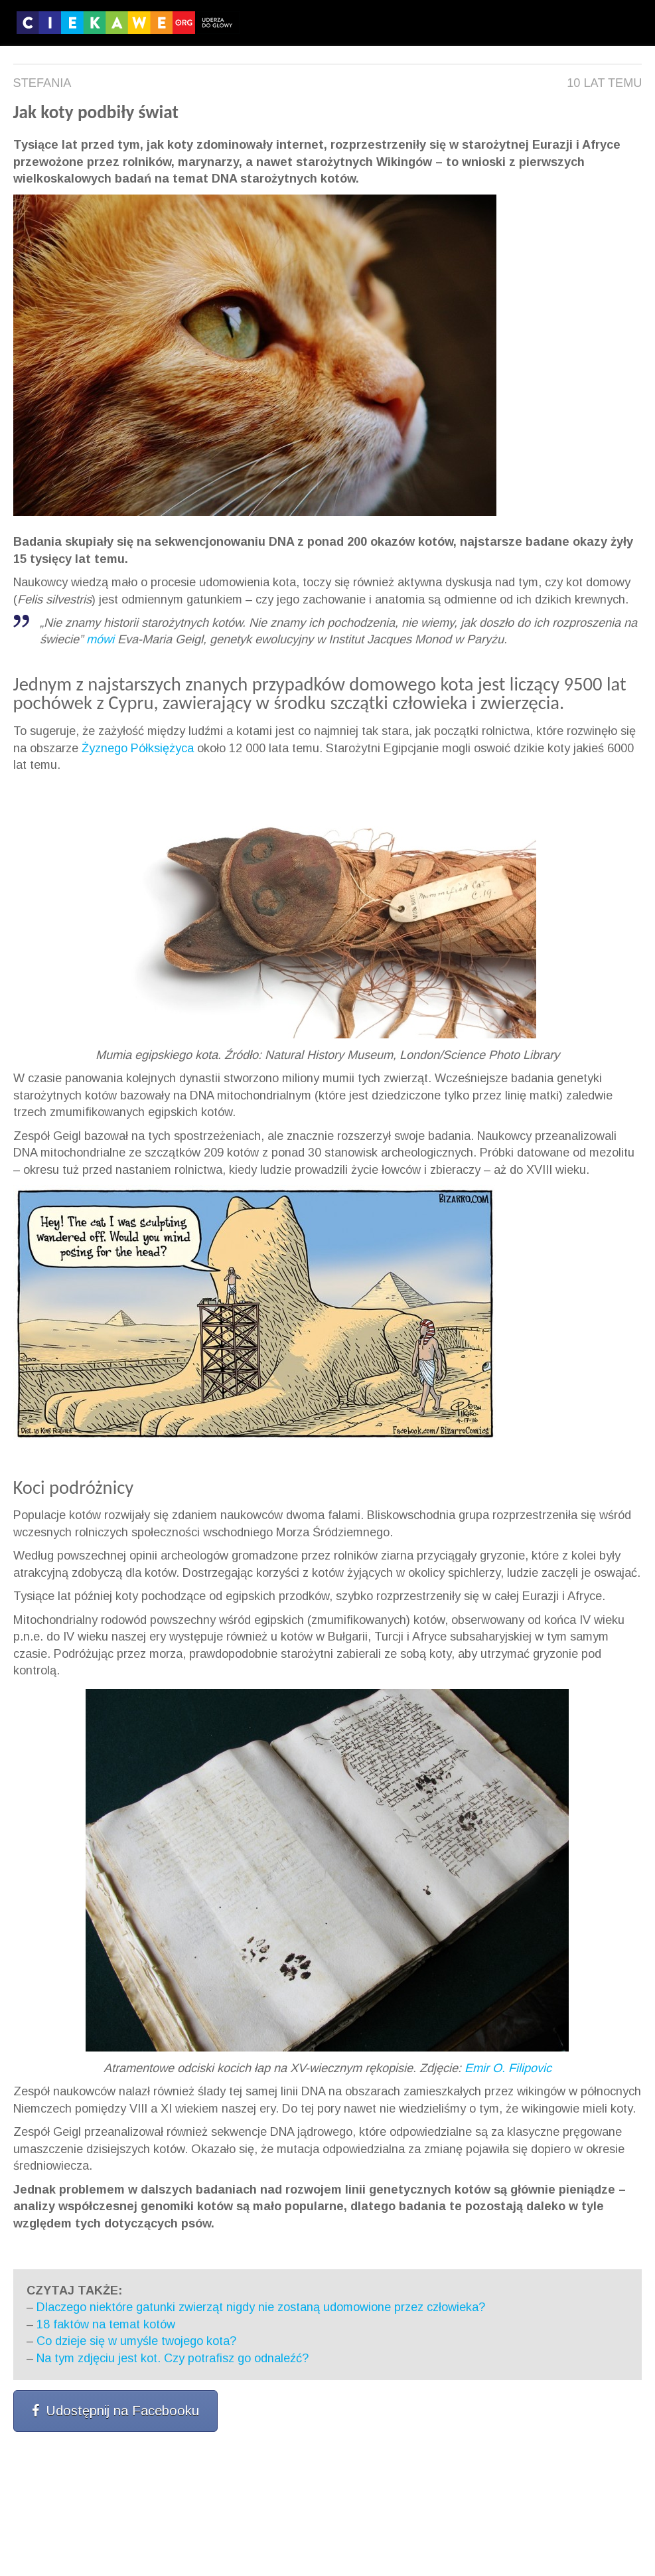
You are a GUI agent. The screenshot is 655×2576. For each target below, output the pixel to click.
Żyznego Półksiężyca (138, 748)
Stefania (42, 83)
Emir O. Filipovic (508, 2068)
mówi (100, 639)
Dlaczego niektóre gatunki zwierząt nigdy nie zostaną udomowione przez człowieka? (260, 2307)
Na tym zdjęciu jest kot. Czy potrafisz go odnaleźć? (172, 2358)
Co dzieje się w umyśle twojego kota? (136, 2341)
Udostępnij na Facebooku (115, 2410)
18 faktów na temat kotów (105, 2324)
